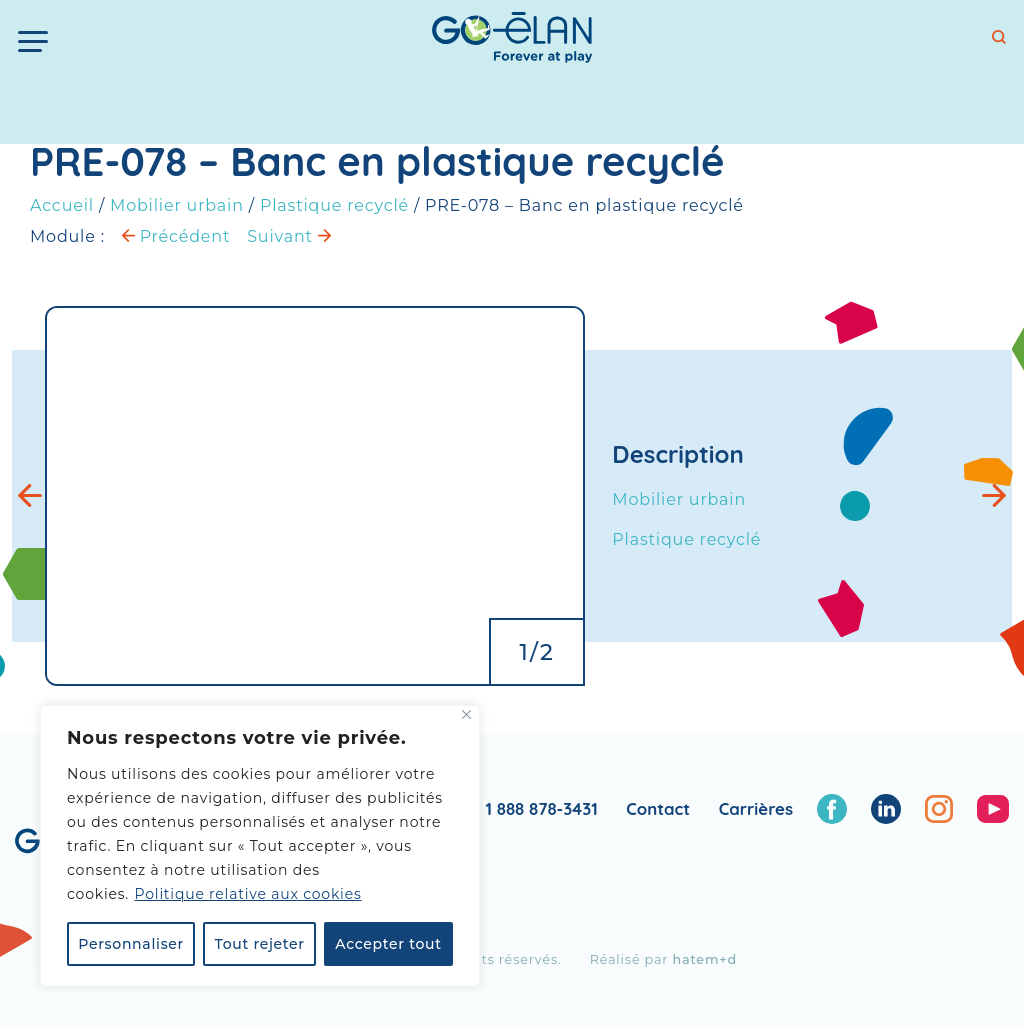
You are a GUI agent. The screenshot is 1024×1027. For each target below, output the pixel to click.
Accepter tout (388, 944)
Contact (658, 808)
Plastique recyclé (334, 205)
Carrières (756, 808)
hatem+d (704, 959)
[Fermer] (466, 714)
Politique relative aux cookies (248, 894)
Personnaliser (131, 944)
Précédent (176, 236)
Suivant (288, 236)
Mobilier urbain (177, 205)
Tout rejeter (260, 944)
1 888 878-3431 (542, 808)
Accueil (62, 205)
